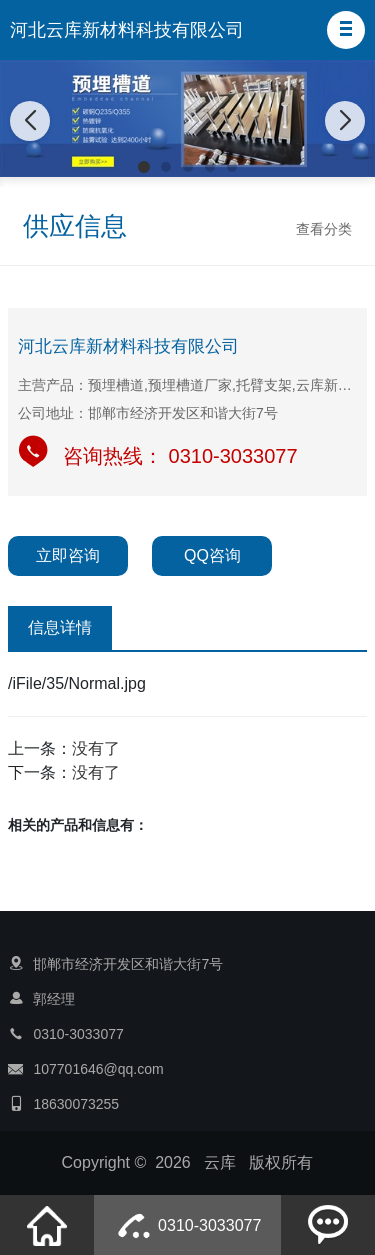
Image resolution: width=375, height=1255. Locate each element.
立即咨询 (68, 555)
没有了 (96, 748)
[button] (346, 30)
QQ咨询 (212, 555)
